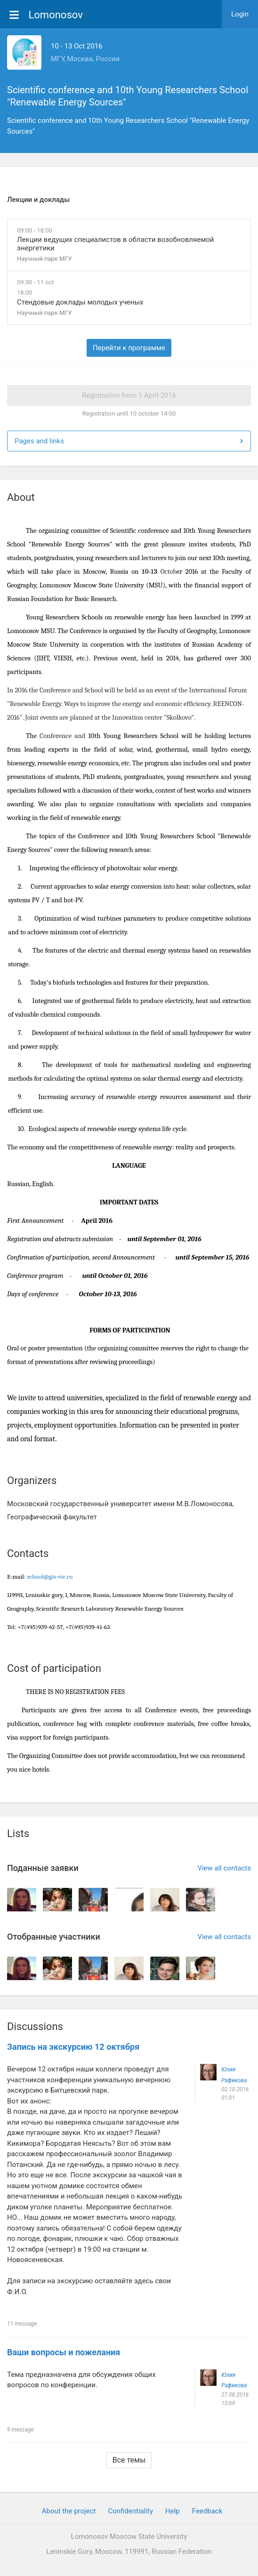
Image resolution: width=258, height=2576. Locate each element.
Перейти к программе (129, 348)
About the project (69, 2511)
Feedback (207, 2511)
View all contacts (224, 1868)
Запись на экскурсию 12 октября (73, 2047)
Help (172, 2511)
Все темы (129, 2460)
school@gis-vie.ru (50, 1576)
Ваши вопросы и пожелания (63, 2352)
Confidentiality (130, 2511)
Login (240, 14)
